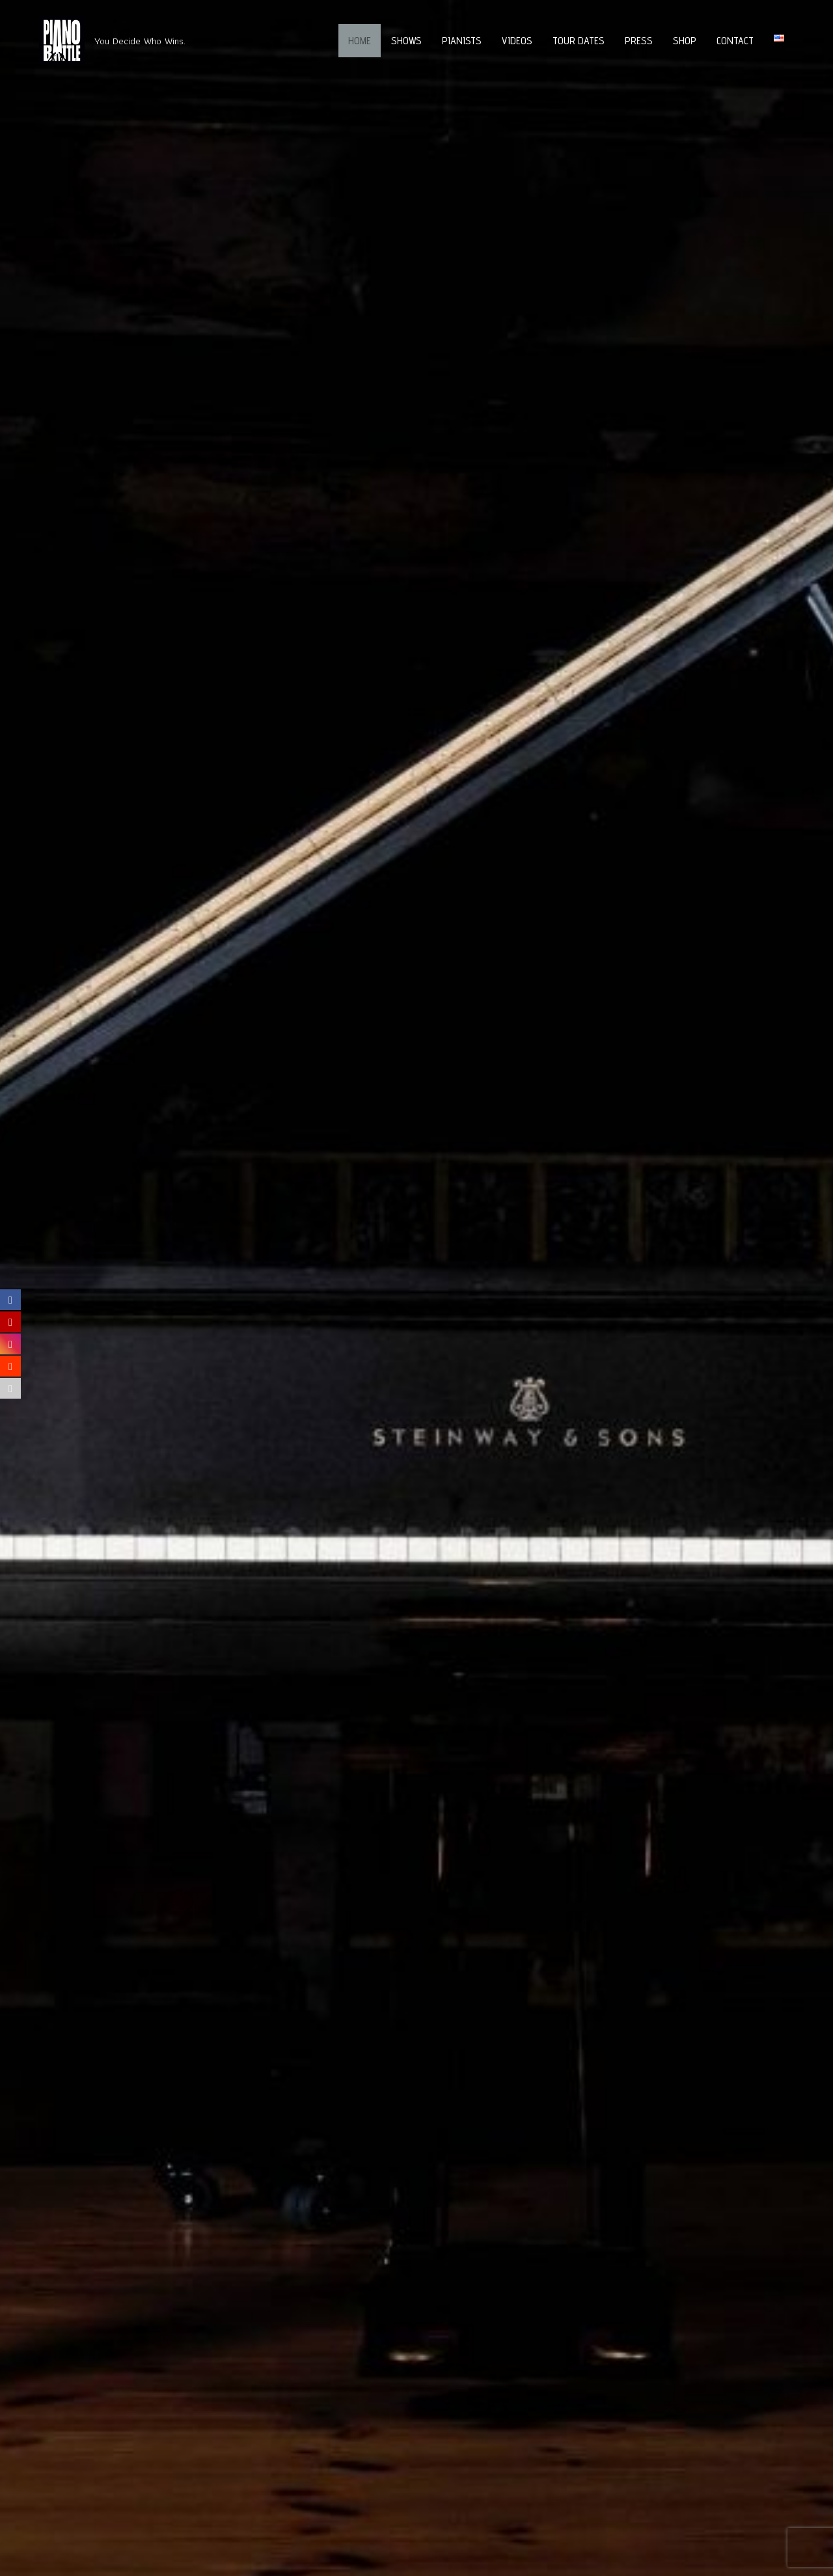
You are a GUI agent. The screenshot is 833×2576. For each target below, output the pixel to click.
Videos (517, 40)
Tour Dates (579, 40)
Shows (406, 40)
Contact (735, 40)
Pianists (462, 40)
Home (359, 40)
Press (639, 40)
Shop (684, 40)
